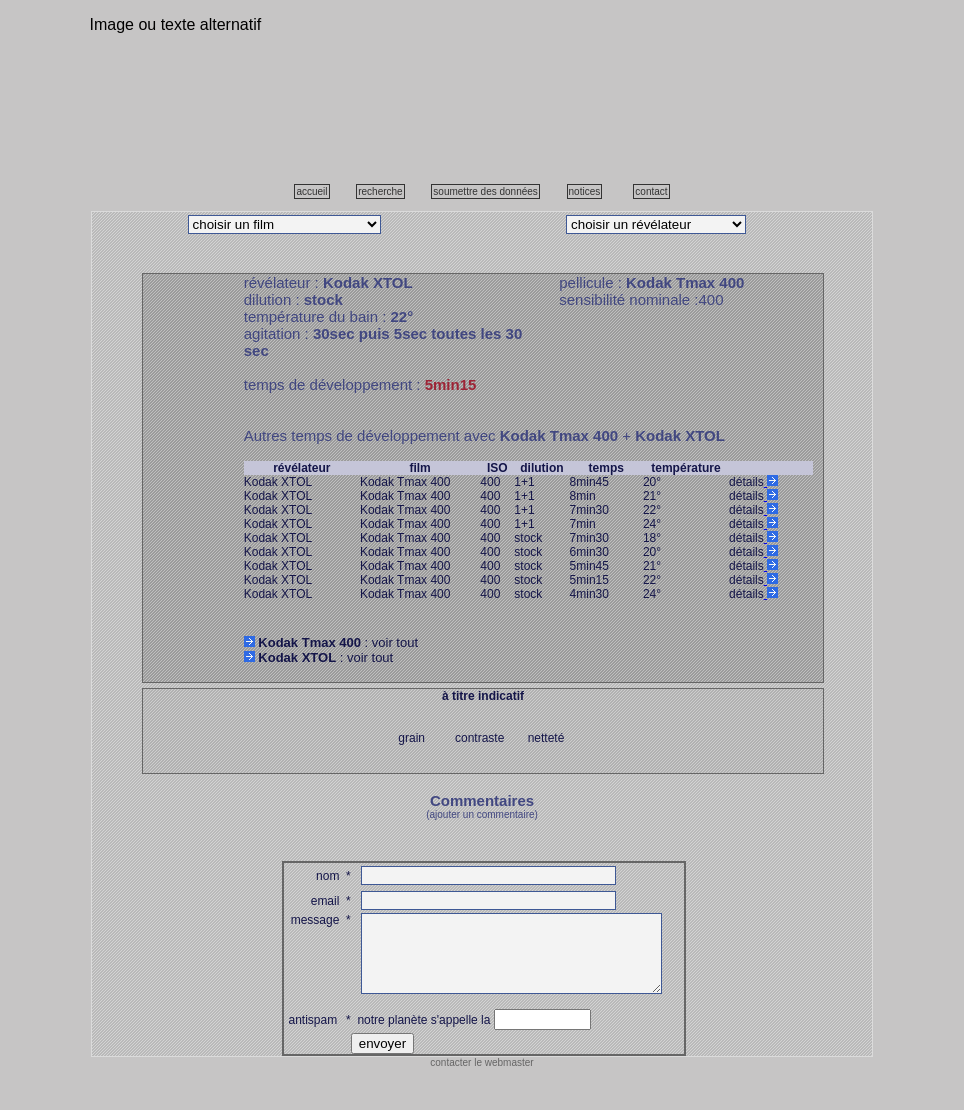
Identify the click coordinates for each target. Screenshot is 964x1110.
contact (651, 191)
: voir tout (331, 642)
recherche (380, 191)
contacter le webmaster (481, 1077)
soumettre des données (485, 191)
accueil (311, 191)
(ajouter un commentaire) (482, 814)
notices (585, 191)
